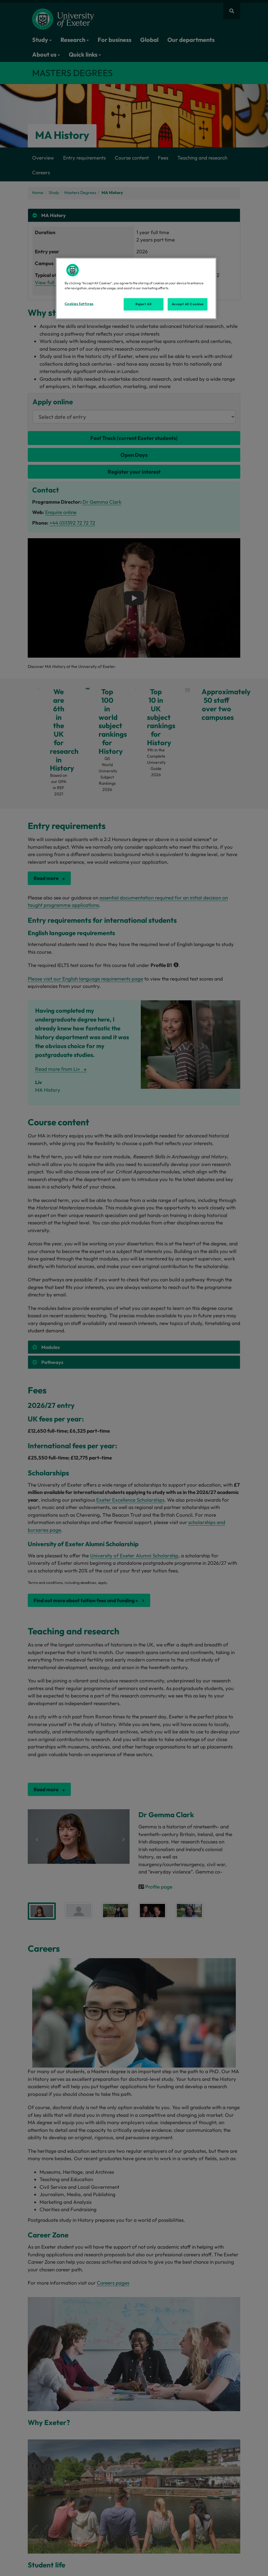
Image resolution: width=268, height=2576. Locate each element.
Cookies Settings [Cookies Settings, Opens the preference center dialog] (79, 304)
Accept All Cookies (188, 304)
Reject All (143, 304)
